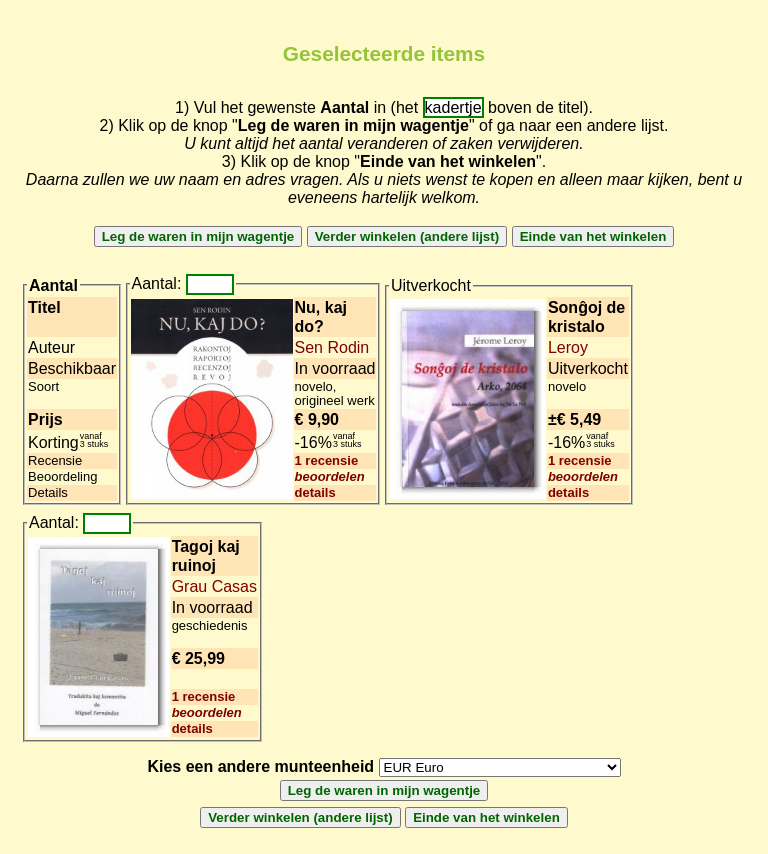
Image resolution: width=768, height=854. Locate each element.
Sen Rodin (332, 347)
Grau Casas (214, 586)
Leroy (568, 347)
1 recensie (327, 460)
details (315, 492)
